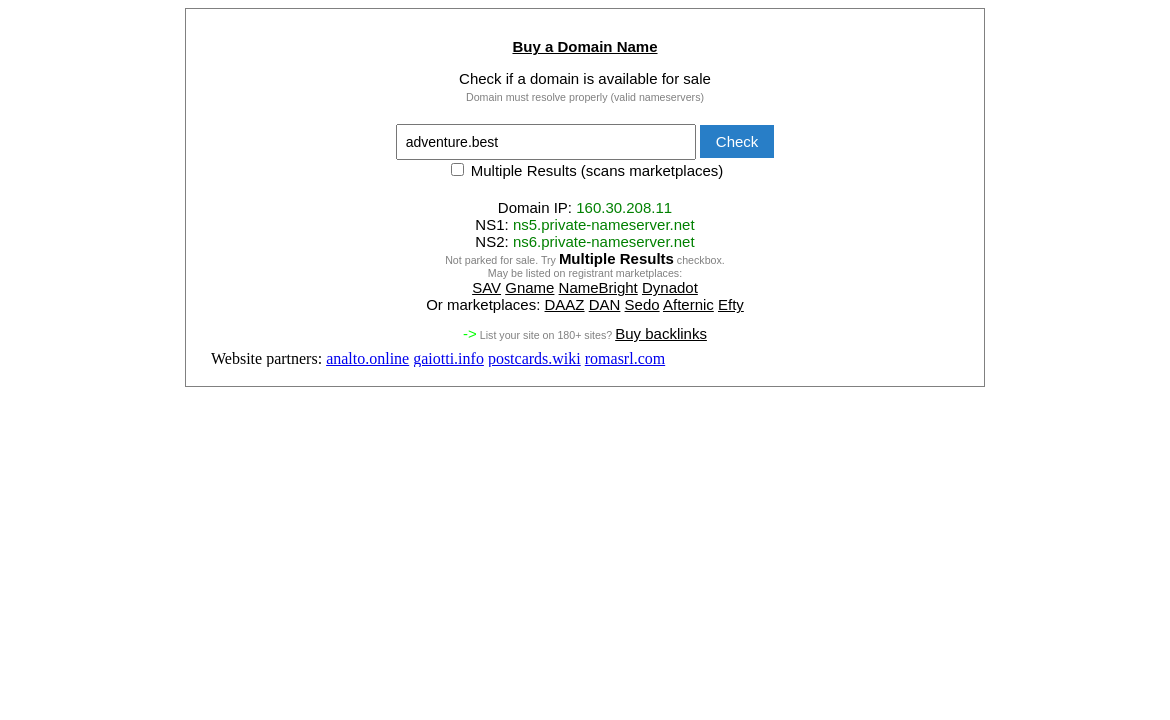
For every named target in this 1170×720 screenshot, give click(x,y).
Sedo (642, 304)
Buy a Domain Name (584, 46)
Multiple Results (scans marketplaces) (587, 170)
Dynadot (670, 287)
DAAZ (565, 304)
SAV (486, 287)
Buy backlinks (661, 333)
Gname (529, 287)
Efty (731, 304)
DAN (605, 304)
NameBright (598, 287)
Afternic (688, 304)
